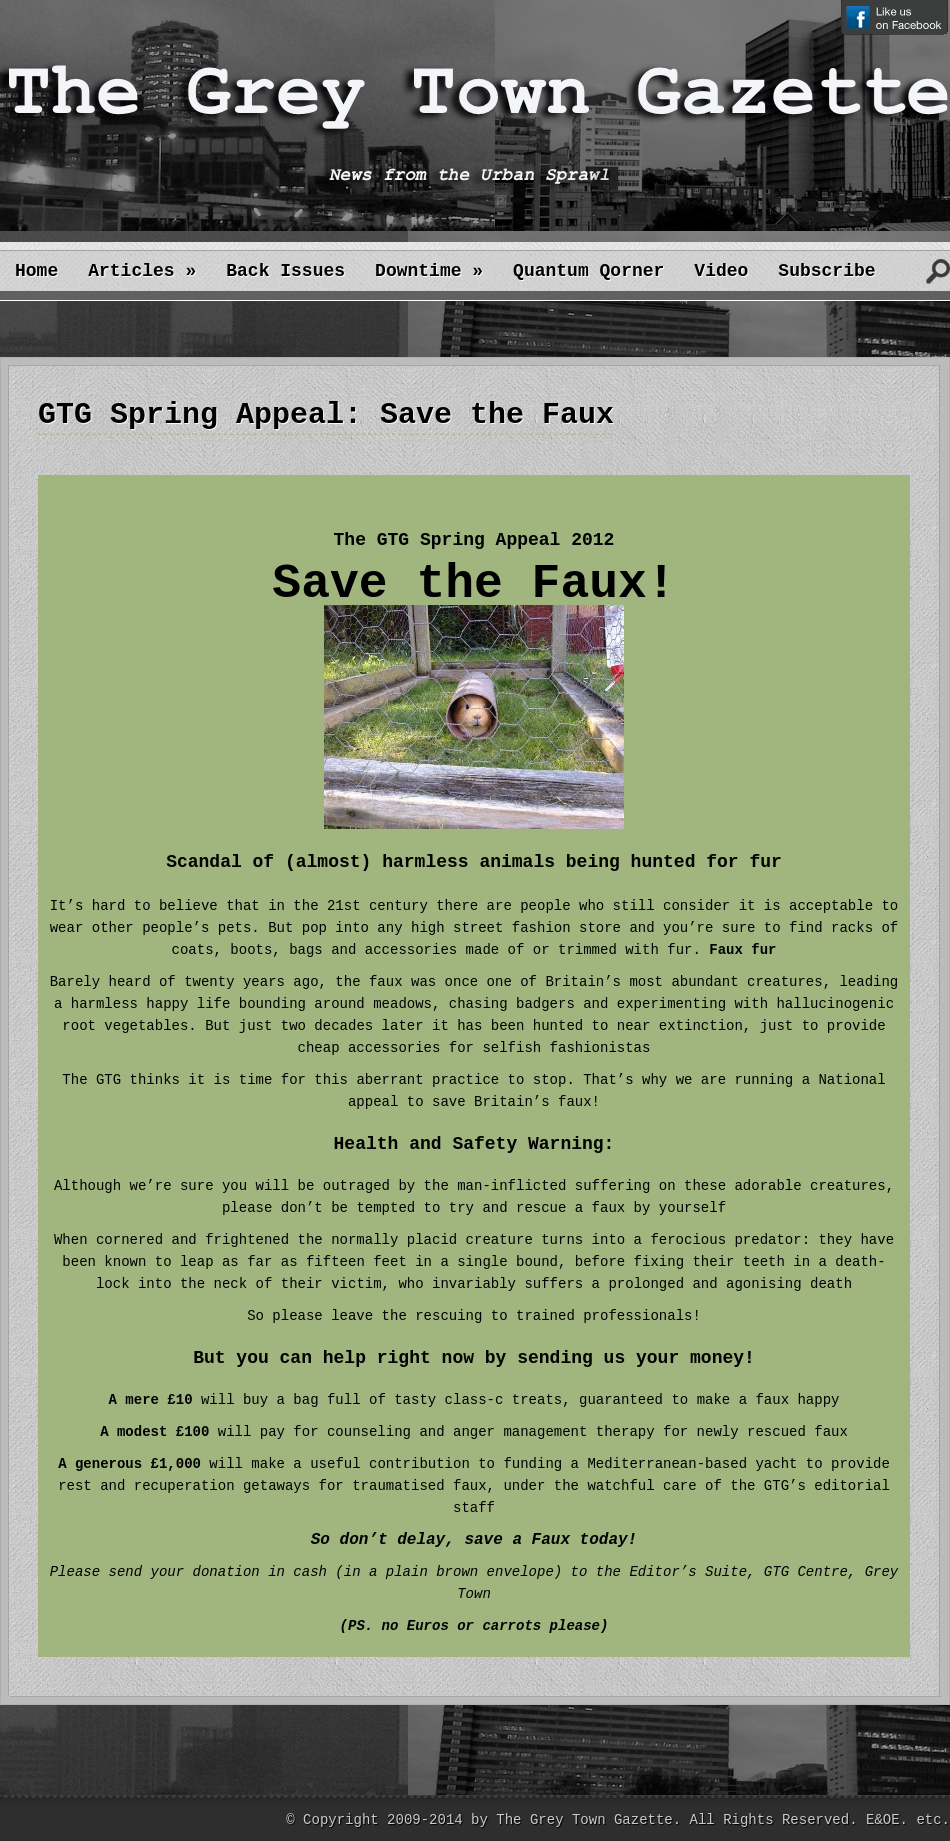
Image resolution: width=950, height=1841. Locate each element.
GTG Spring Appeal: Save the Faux (326, 415)
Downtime (429, 271)
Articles (142, 271)
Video (721, 271)
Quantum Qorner (588, 271)
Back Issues (285, 271)
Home (36, 271)
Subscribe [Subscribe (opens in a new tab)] (826, 271)
